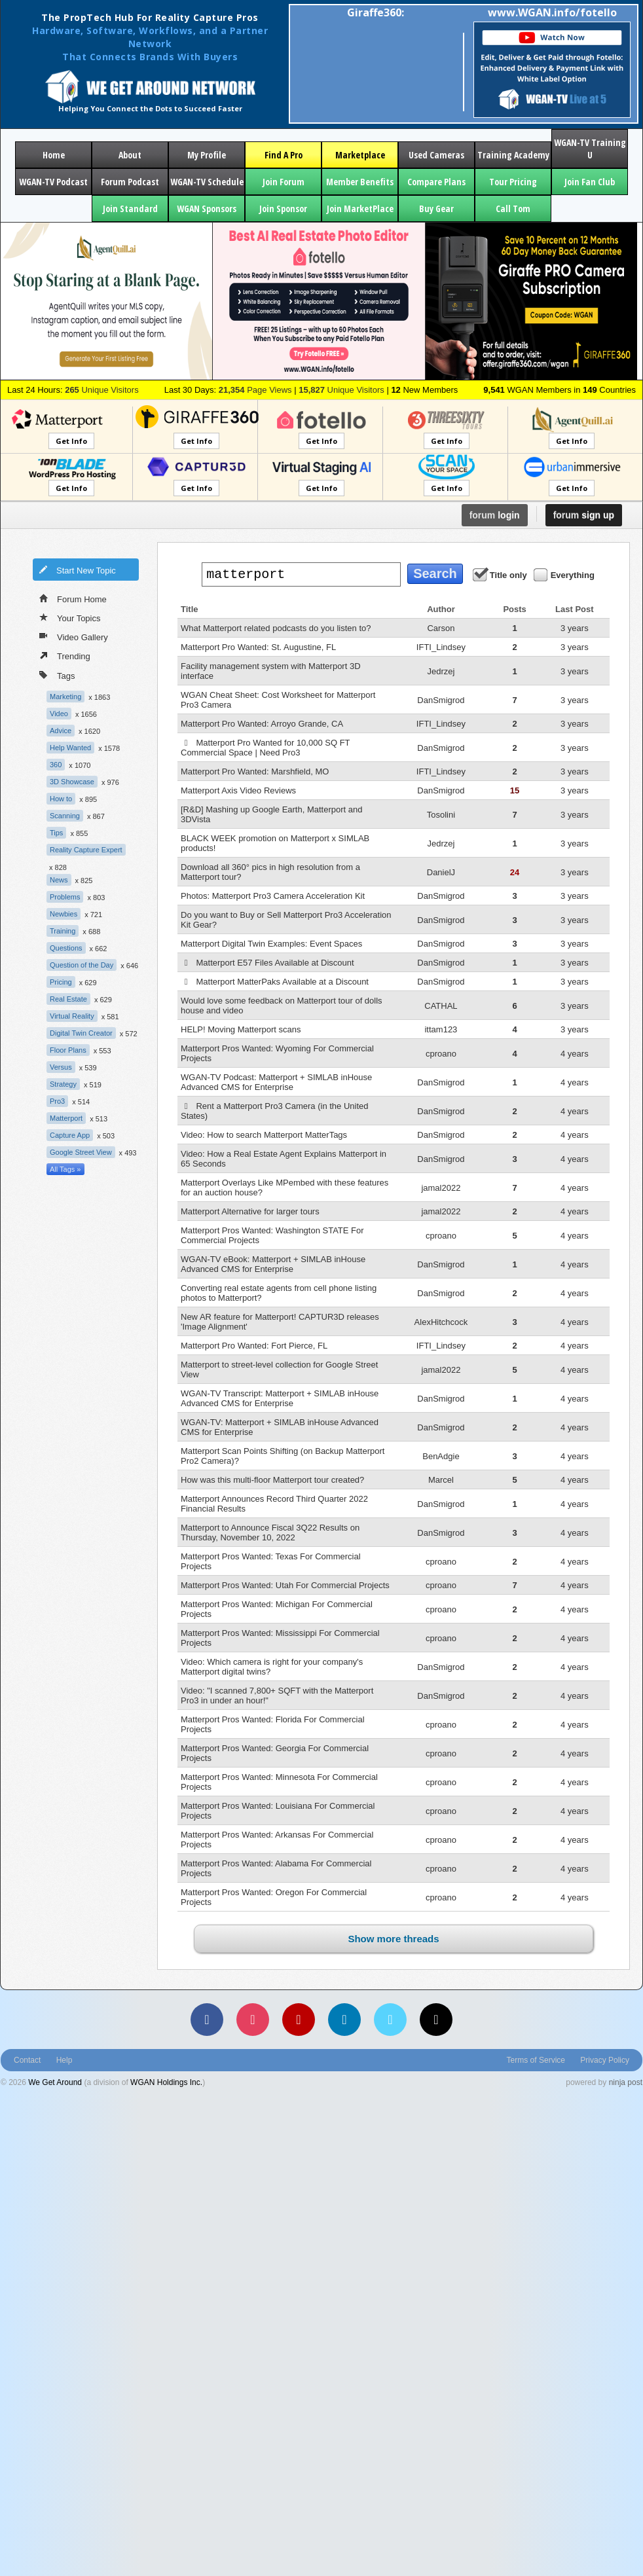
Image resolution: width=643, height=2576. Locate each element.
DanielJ (441, 872)
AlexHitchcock (441, 1322)
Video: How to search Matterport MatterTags (264, 1135)
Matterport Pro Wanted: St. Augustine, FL (258, 647)
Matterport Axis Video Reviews (238, 790)
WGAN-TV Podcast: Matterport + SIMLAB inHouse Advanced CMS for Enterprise (276, 1082)
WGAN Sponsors (206, 208)
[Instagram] (252, 2019)
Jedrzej (440, 671)
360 (56, 765)
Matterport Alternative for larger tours (250, 1211)
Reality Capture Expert (86, 850)
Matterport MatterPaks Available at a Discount (282, 982)
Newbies (63, 914)
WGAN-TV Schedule (207, 181)
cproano (441, 1054)
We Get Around (55, 2082)
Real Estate (68, 999)
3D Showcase (72, 782)
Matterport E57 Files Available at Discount (275, 963)
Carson (440, 628)
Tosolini (441, 815)
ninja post (625, 2082)
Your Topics (70, 617)
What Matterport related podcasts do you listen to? (276, 628)
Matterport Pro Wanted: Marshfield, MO (255, 771)
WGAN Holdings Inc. (166, 2082)
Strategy (63, 1084)
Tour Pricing (513, 181)
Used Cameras (436, 155)
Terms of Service (536, 2060)
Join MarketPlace (360, 208)
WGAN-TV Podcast (53, 181)
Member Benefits (360, 181)
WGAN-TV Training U (590, 148)
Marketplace (360, 155)
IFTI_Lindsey (441, 647)
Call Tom (513, 208)
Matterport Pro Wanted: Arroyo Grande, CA (262, 724)
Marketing (65, 696)
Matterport (66, 1118)
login (494, 515)
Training (62, 931)
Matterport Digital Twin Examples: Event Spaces (271, 944)
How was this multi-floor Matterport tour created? (272, 1480)
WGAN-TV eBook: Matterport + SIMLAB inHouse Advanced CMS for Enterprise (273, 1264)
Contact (27, 2060)
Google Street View (81, 1152)
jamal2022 (440, 1188)
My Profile (206, 155)
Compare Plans (436, 181)
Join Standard (130, 208)
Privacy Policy (604, 2060)
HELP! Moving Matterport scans (241, 1029)
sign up (583, 515)
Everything (565, 574)
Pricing (61, 982)
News (59, 880)
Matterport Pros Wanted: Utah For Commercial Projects (285, 1585)
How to (61, 799)
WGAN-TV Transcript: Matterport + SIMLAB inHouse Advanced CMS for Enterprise (279, 1398)
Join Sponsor (283, 208)
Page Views (255, 390)
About (130, 155)
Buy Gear (436, 208)
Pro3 (57, 1101)
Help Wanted (70, 748)
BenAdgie (440, 1456)
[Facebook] (207, 2019)
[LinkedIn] (344, 2019)
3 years (574, 628)
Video (59, 713)
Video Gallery (73, 636)
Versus (61, 1067)
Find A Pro (284, 155)
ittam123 (440, 1029)
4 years (574, 1054)
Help (64, 2060)
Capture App (70, 1135)
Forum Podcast (130, 181)
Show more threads (393, 1938)
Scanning (65, 816)
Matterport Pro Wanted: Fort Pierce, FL (254, 1346)
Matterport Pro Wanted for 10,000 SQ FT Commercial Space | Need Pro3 (265, 747)
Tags (57, 674)
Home (54, 155)
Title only (501, 574)
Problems (65, 897)
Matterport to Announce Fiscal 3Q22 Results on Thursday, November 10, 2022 (270, 1532)
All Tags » (65, 1169)
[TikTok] (436, 2019)
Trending (64, 655)
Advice (60, 731)
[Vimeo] (390, 2019)
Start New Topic (77, 569)
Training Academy (513, 155)
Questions (66, 948)
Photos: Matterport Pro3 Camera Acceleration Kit (273, 896)
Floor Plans (68, 1050)
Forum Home (73, 598)
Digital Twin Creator (81, 1033)
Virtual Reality (72, 1016)
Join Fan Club (589, 181)
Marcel (441, 1480)
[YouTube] (298, 2019)
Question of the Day (81, 965)
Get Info (71, 441)
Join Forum (283, 181)
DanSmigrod (440, 700)
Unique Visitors (102, 390)
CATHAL (440, 1006)
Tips (56, 833)
